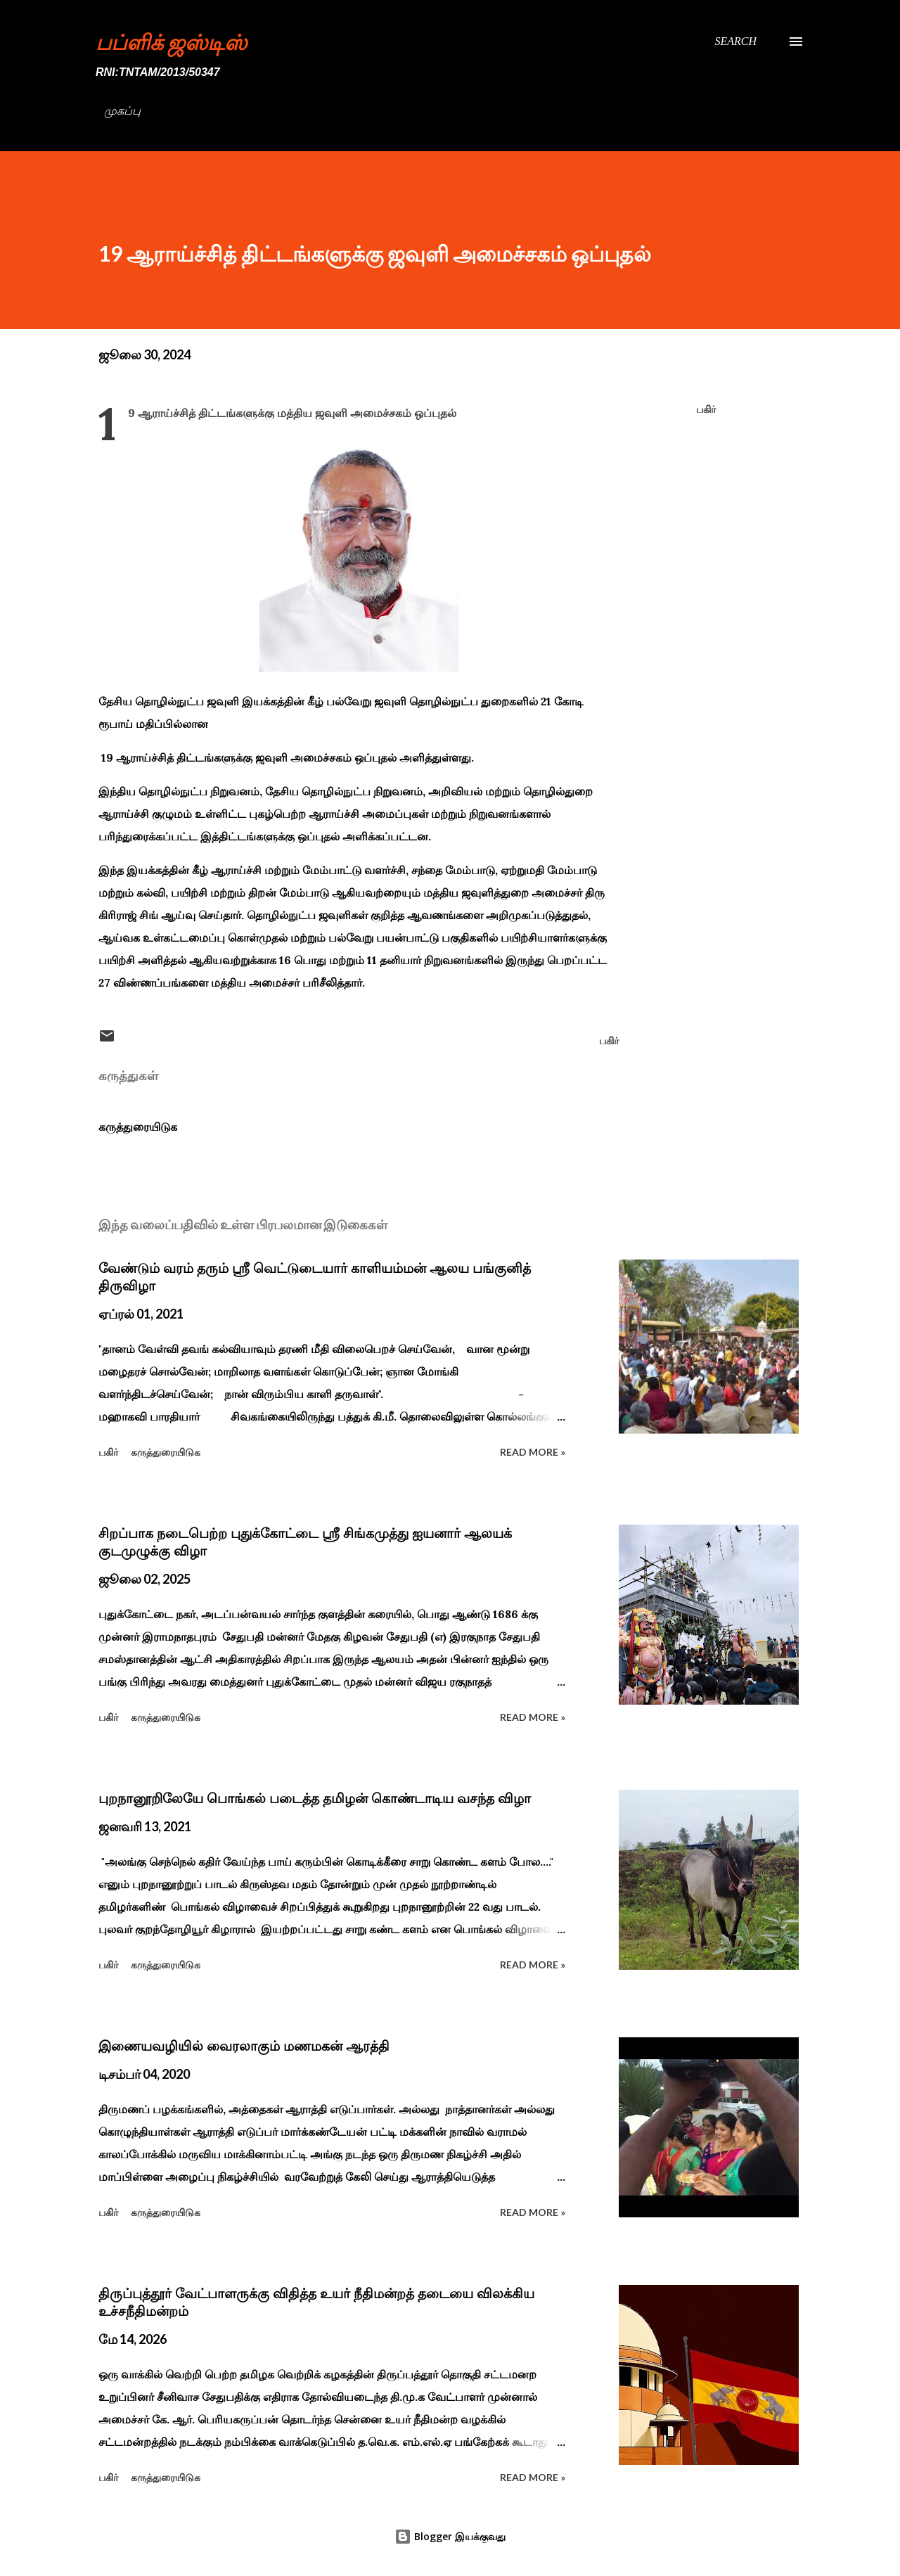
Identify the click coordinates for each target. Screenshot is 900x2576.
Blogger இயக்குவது (450, 2536)
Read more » (532, 1452)
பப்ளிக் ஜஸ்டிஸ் (171, 41)
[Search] (735, 41)
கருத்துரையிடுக (137, 1127)
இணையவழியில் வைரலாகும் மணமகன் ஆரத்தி (244, 2045)
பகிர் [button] (706, 409)
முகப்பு (122, 111)
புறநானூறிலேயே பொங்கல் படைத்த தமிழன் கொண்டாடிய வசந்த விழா (314, 1798)
